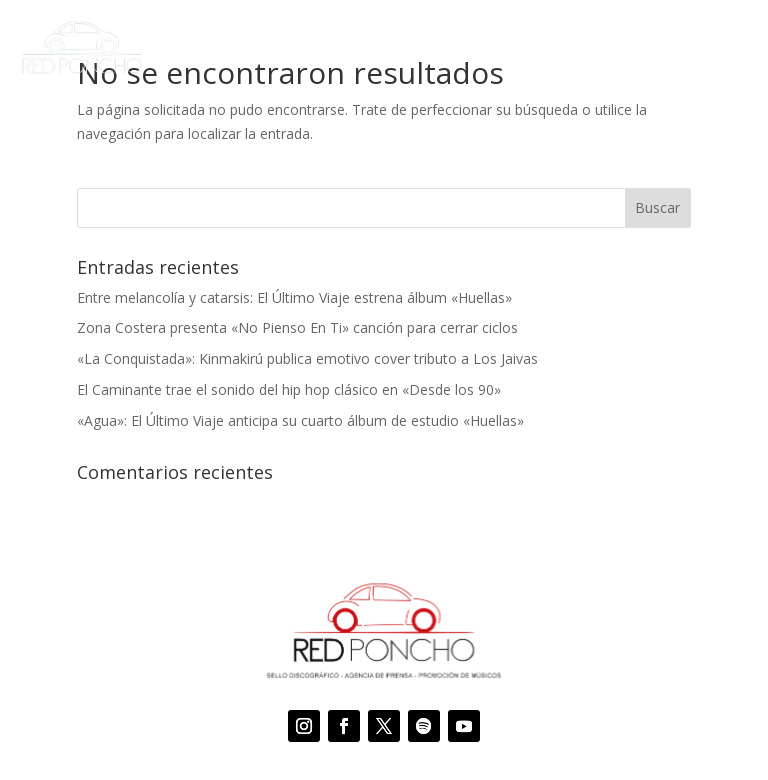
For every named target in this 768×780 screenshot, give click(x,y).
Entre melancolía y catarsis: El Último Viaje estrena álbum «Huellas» (294, 297)
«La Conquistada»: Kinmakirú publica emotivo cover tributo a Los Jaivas (307, 358)
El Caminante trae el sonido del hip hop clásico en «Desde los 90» (289, 389)
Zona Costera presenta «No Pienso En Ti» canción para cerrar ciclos (297, 327)
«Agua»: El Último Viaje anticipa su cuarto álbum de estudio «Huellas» (300, 420)
